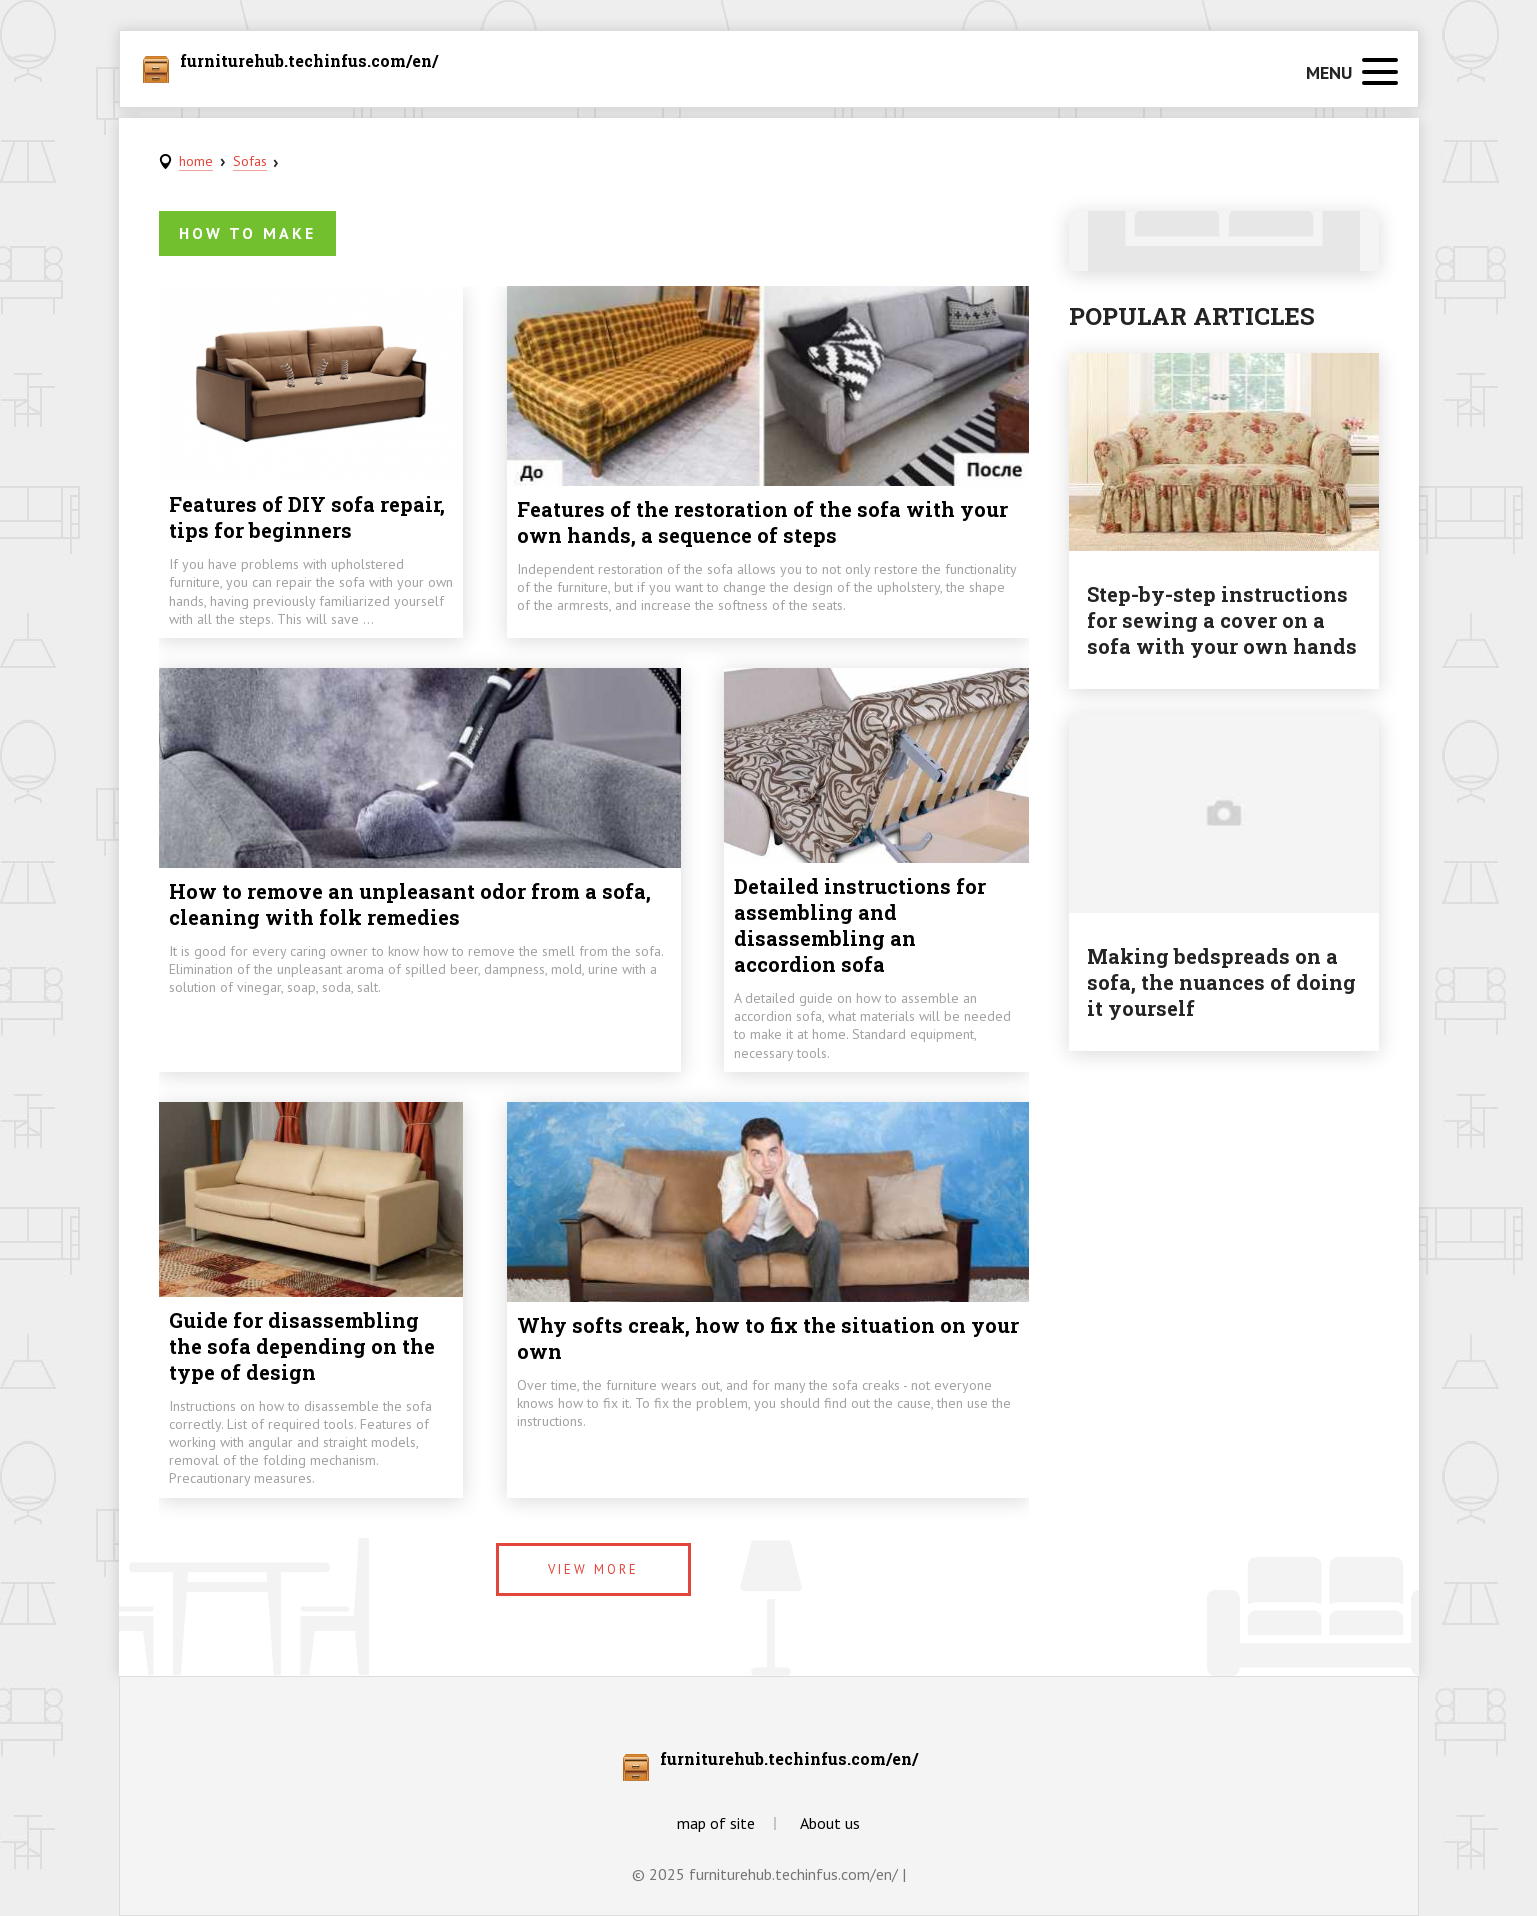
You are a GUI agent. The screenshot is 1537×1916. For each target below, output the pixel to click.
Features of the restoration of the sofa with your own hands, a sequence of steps (762, 522)
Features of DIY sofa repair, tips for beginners (307, 517)
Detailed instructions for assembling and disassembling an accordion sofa (860, 925)
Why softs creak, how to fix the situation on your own (768, 1338)
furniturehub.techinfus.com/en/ (309, 62)
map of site (716, 1823)
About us (830, 1823)
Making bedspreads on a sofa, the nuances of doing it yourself (1221, 982)
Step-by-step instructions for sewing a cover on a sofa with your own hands (1222, 620)
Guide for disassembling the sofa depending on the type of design (302, 1346)
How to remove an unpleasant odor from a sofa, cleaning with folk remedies (410, 904)
